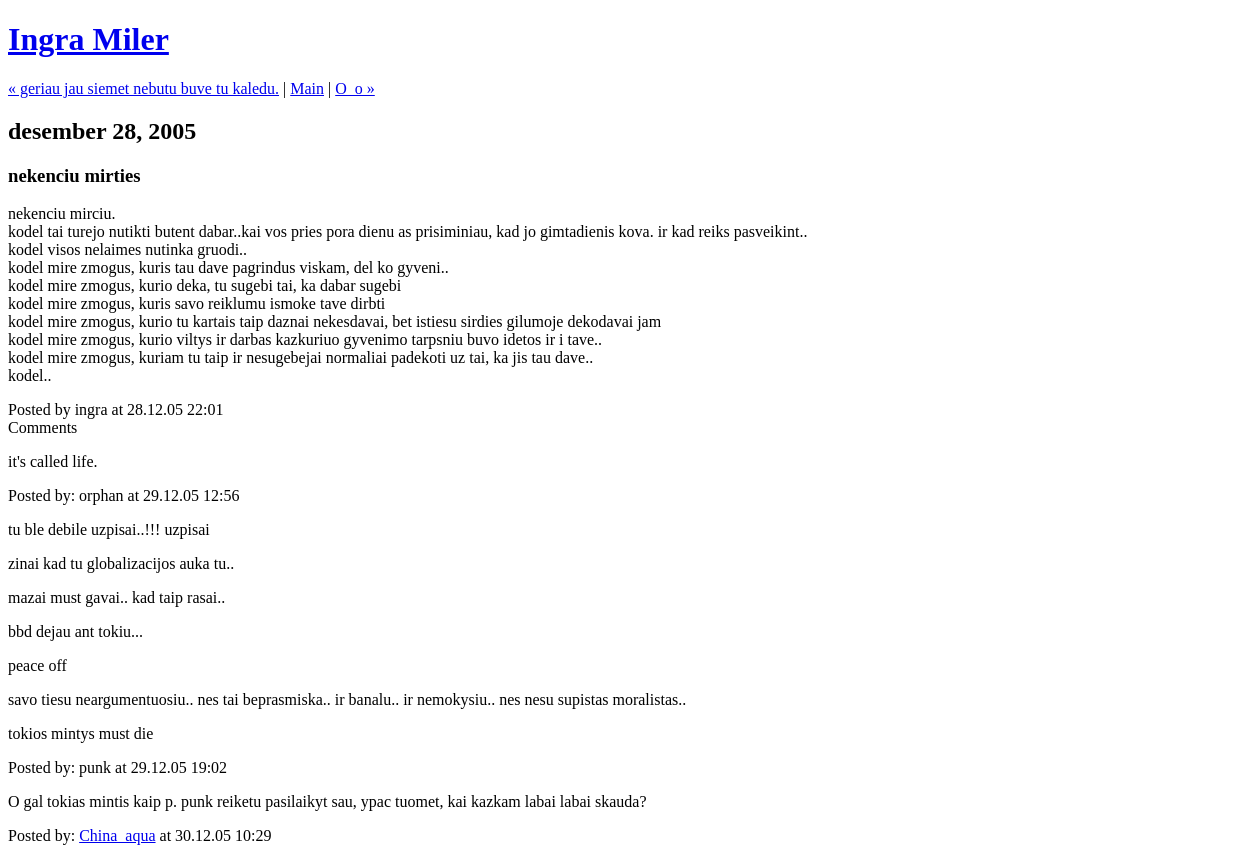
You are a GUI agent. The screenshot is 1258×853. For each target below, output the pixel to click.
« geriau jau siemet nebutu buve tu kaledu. (143, 88)
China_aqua (117, 835)
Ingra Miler (88, 39)
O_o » (355, 88)
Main (307, 88)
